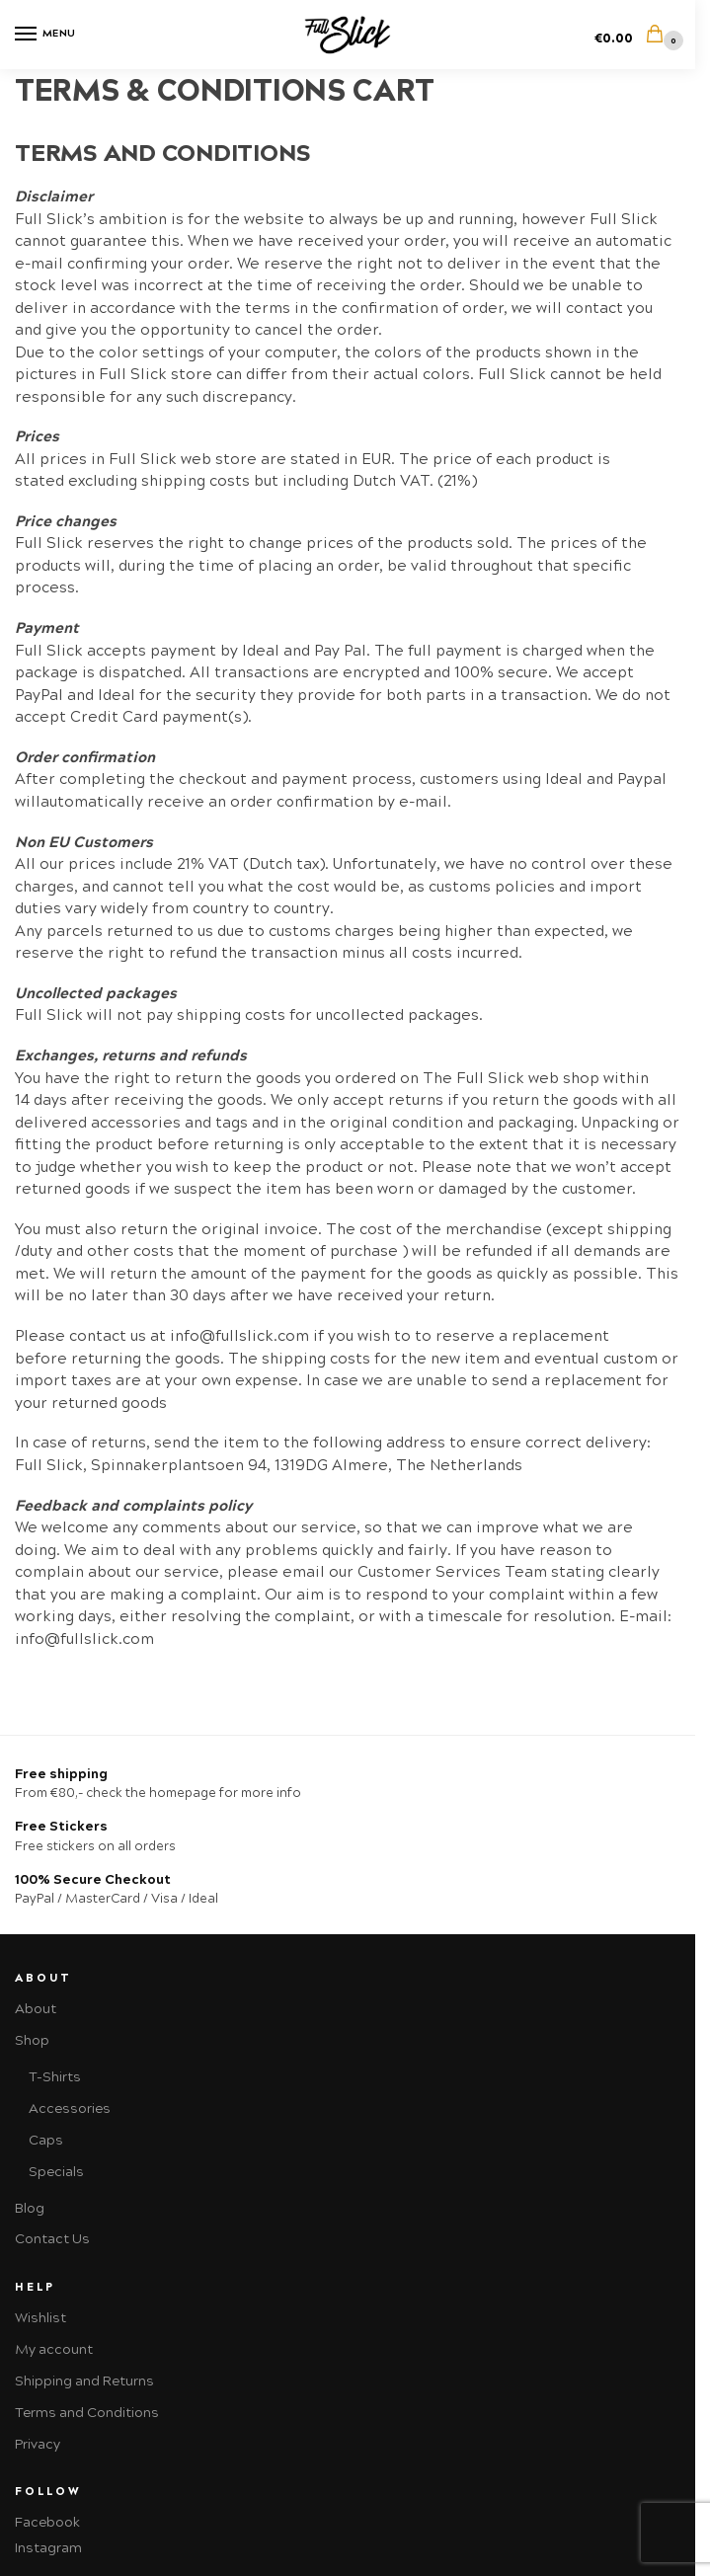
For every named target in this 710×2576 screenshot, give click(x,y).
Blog (29, 2208)
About (35, 2008)
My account (54, 2349)
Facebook (47, 2522)
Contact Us (52, 2238)
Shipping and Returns (84, 2381)
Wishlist (40, 2317)
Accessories (70, 2108)
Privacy (37, 2444)
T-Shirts (55, 2077)
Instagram (48, 2547)
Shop (32, 2040)
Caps (46, 2140)
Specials (56, 2171)
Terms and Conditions (87, 2412)
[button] (637, 35)
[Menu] (44, 34)
